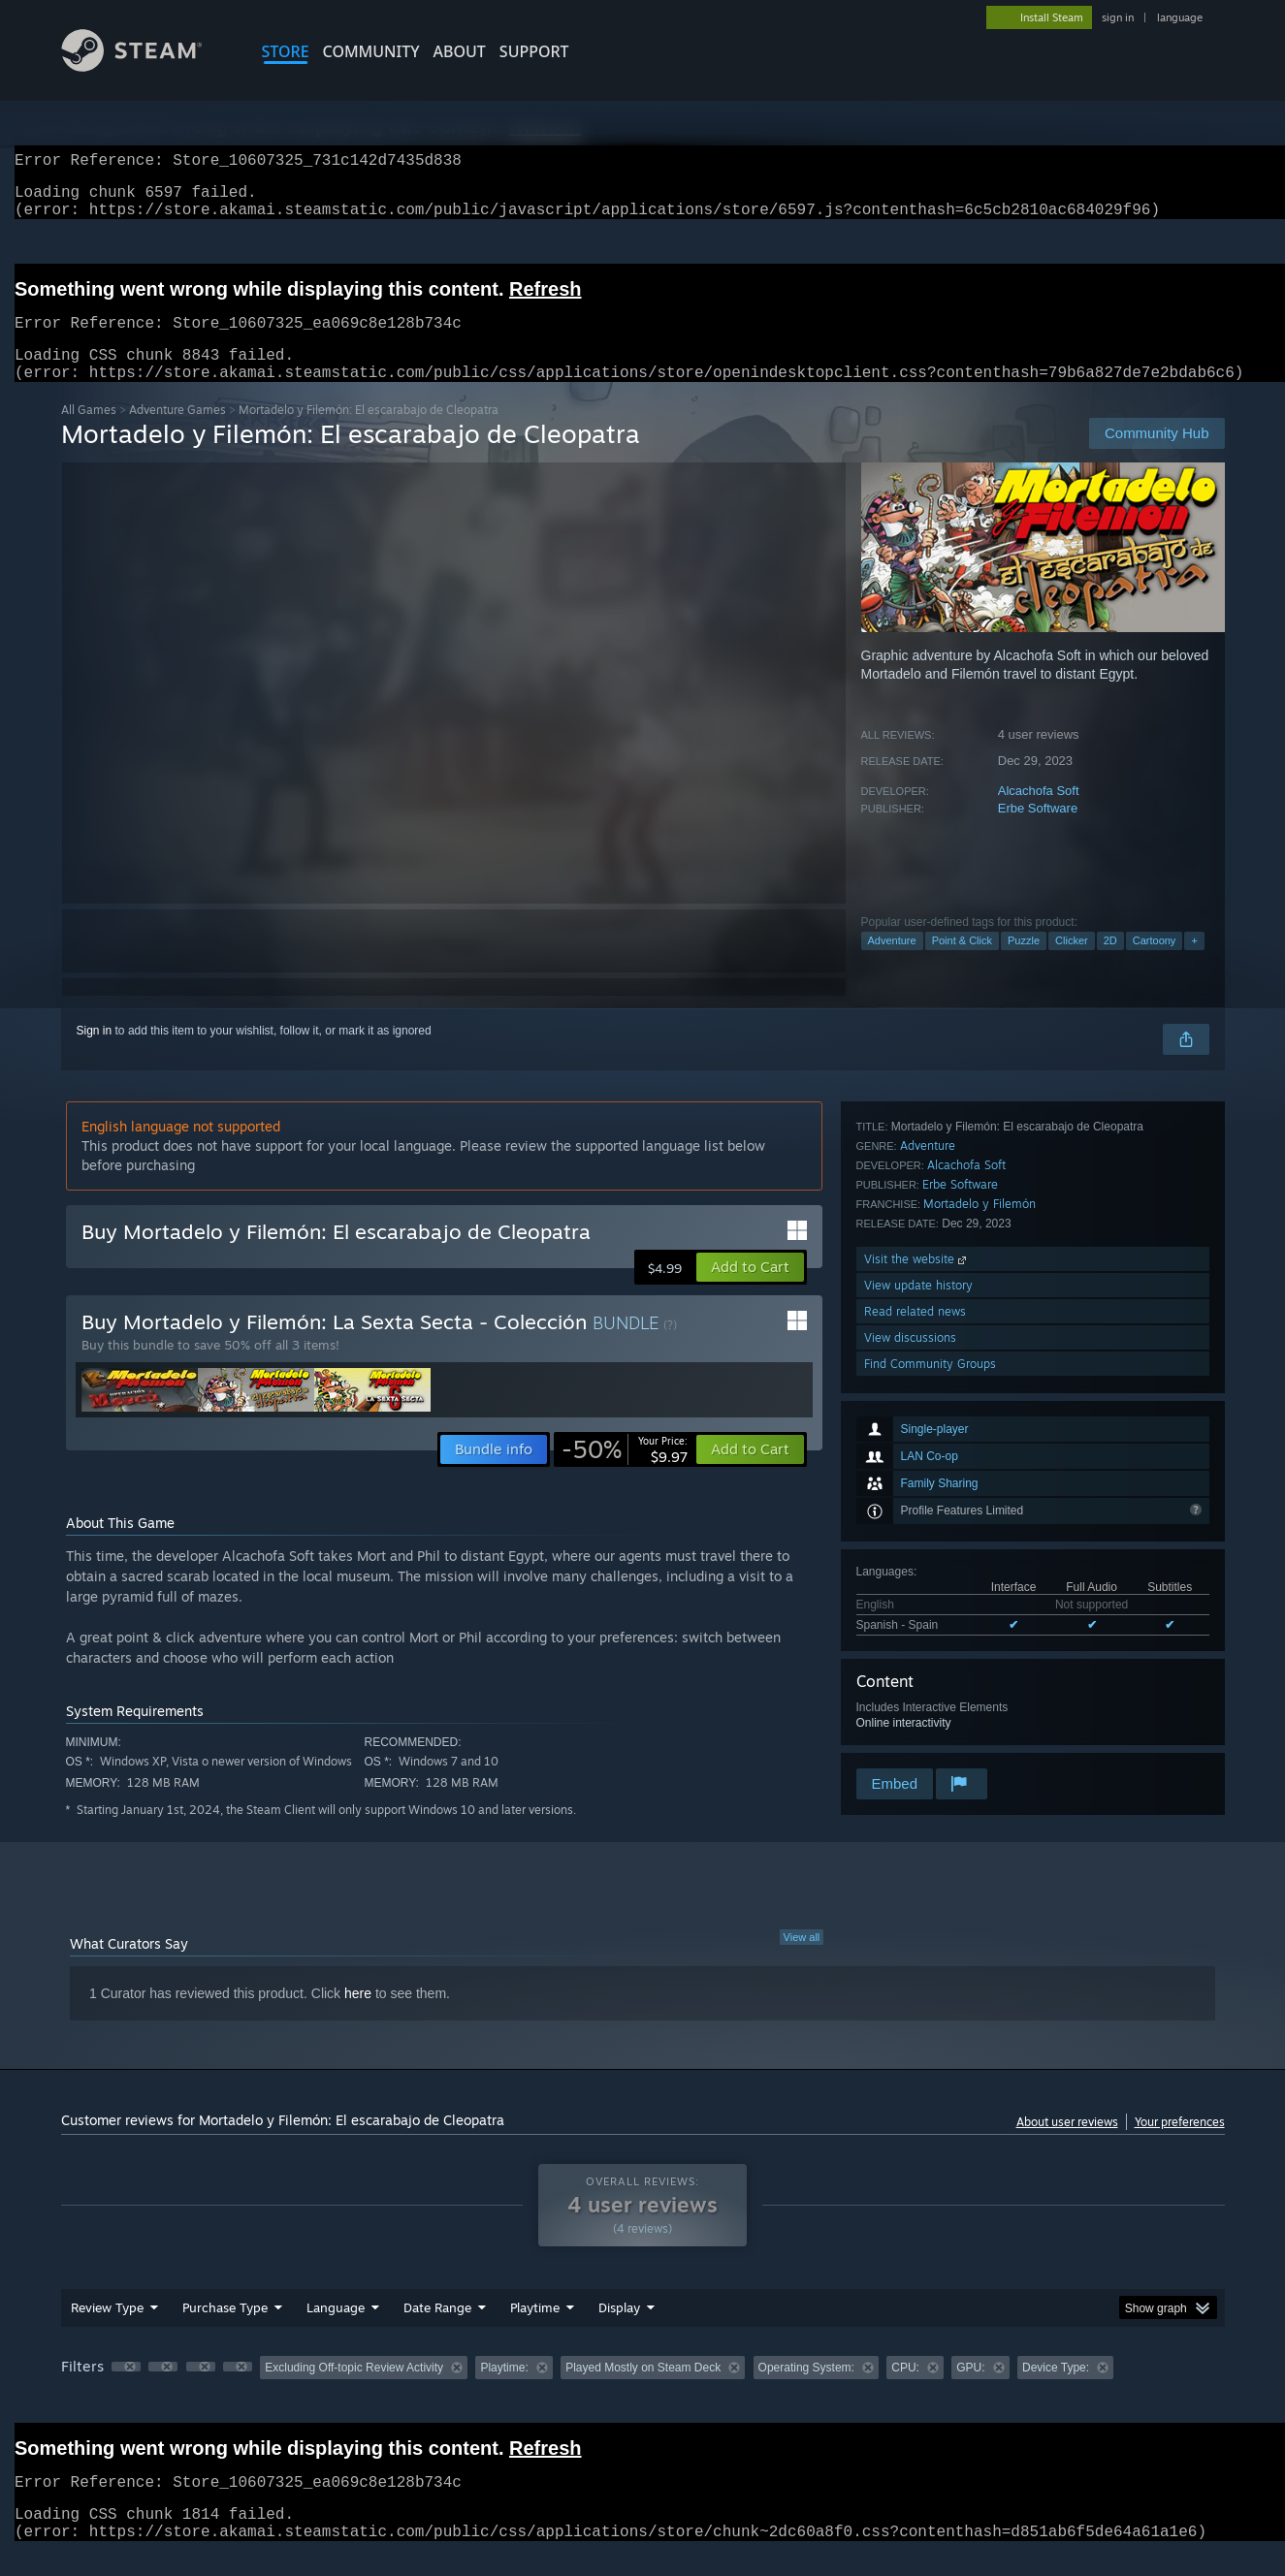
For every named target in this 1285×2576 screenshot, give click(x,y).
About (460, 51)
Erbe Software (1037, 831)
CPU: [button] (905, 2391)
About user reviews (1067, 2145)
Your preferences (1180, 2145)
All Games (88, 433)
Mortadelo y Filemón (979, 1579)
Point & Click (962, 964)
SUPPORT (534, 51)
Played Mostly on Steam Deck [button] (643, 2391)
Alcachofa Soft (1038, 814)
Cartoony (1154, 964)
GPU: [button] (970, 2391)
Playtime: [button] (504, 2391)
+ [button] (1194, 964)
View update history (918, 1660)
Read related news (915, 1686)
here (357, 2016)
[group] (643, 2392)
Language (335, 2330)
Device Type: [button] (1055, 2391)
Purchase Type (225, 2330)
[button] (750, 1290)
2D (1110, 964)
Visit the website (917, 1634)
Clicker (1071, 964)
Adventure (892, 964)
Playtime (535, 2330)
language (1180, 17)
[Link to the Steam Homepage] (146, 66)
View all (802, 1960)
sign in (1118, 17)
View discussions (910, 1712)
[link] (624, 1472)
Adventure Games (177, 433)
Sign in (94, 1054)
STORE (285, 51)
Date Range (437, 2330)
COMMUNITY (371, 51)
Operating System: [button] (806, 2391)
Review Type (107, 2330)
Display (619, 2330)
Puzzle (1024, 964)
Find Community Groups (930, 1739)
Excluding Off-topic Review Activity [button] (354, 2391)
